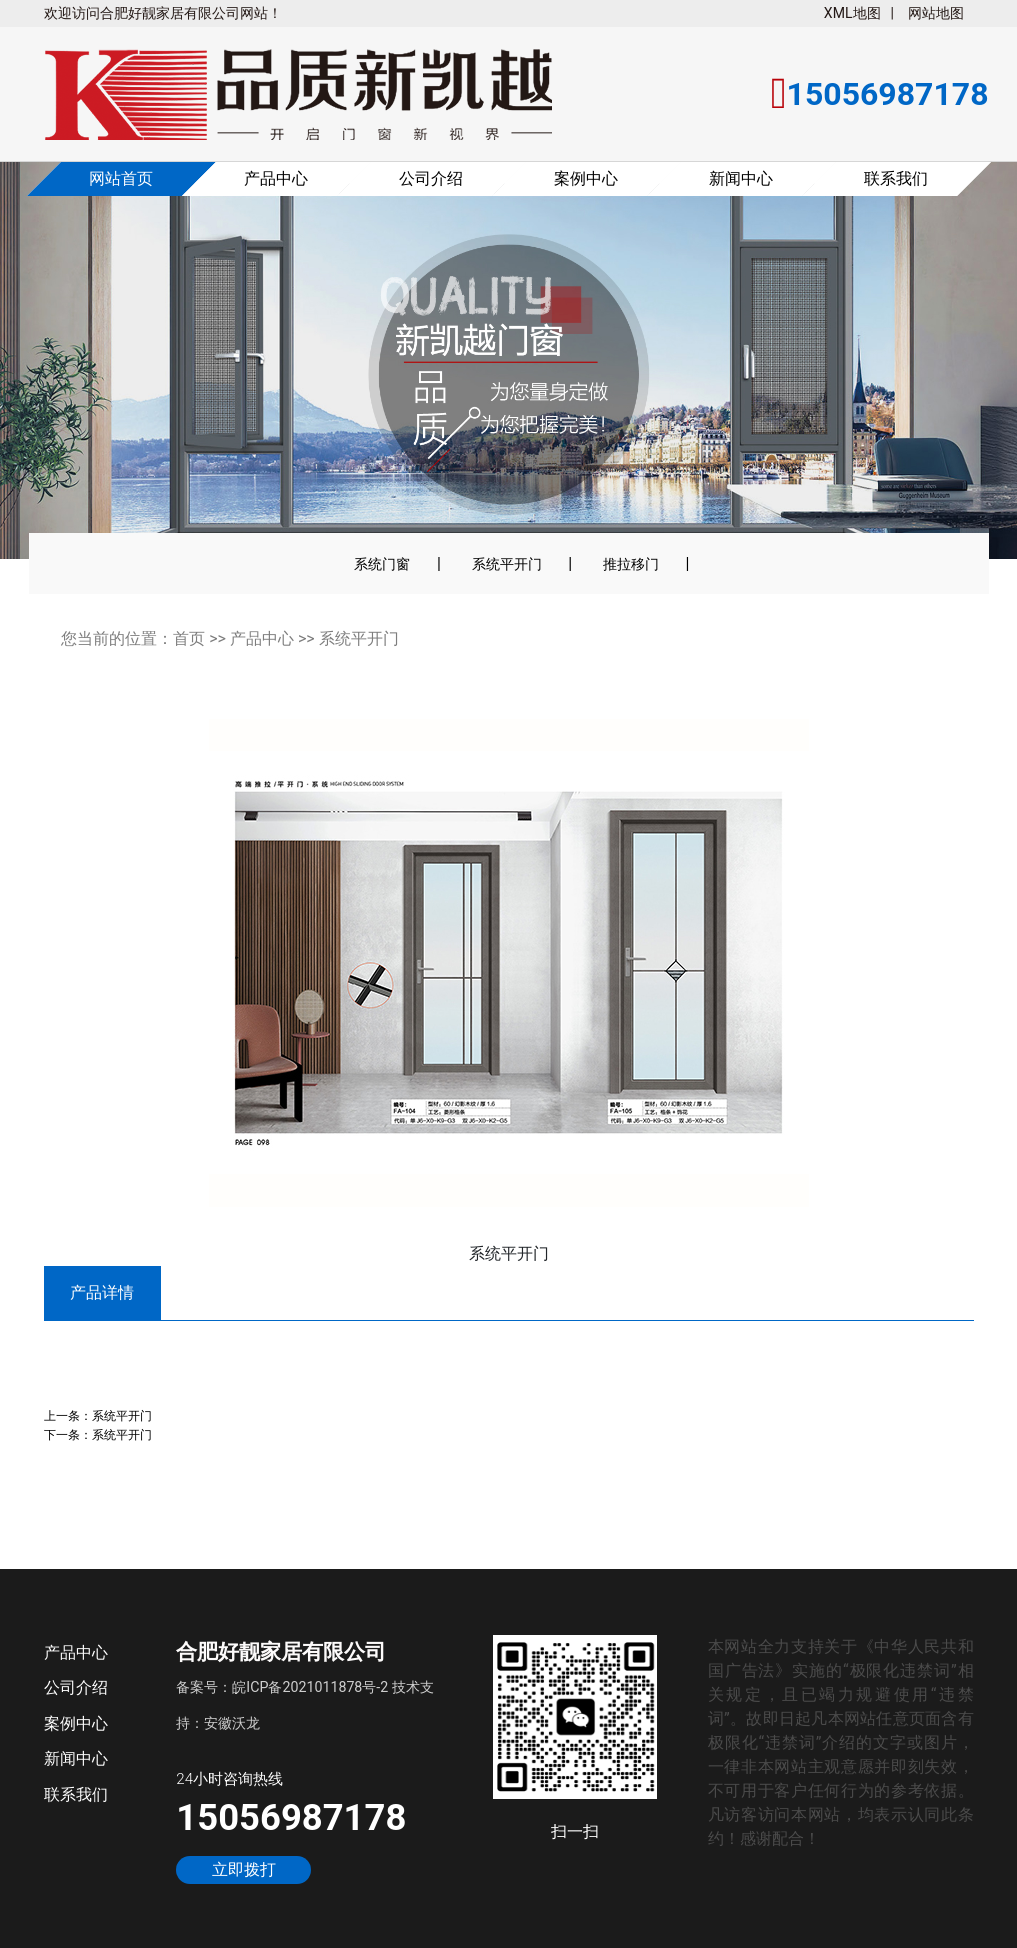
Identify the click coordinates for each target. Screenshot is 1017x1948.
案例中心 (586, 178)
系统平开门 (507, 564)
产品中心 (276, 178)
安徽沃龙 (232, 1723)
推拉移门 (631, 564)
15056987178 (291, 1817)
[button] (71, 374)
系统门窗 (382, 564)
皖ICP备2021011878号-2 (310, 1687)
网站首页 (121, 178)
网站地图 (936, 13)
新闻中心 (741, 178)
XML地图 (852, 13)
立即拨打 (244, 1870)
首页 (189, 638)
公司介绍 (431, 178)
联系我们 (896, 178)
